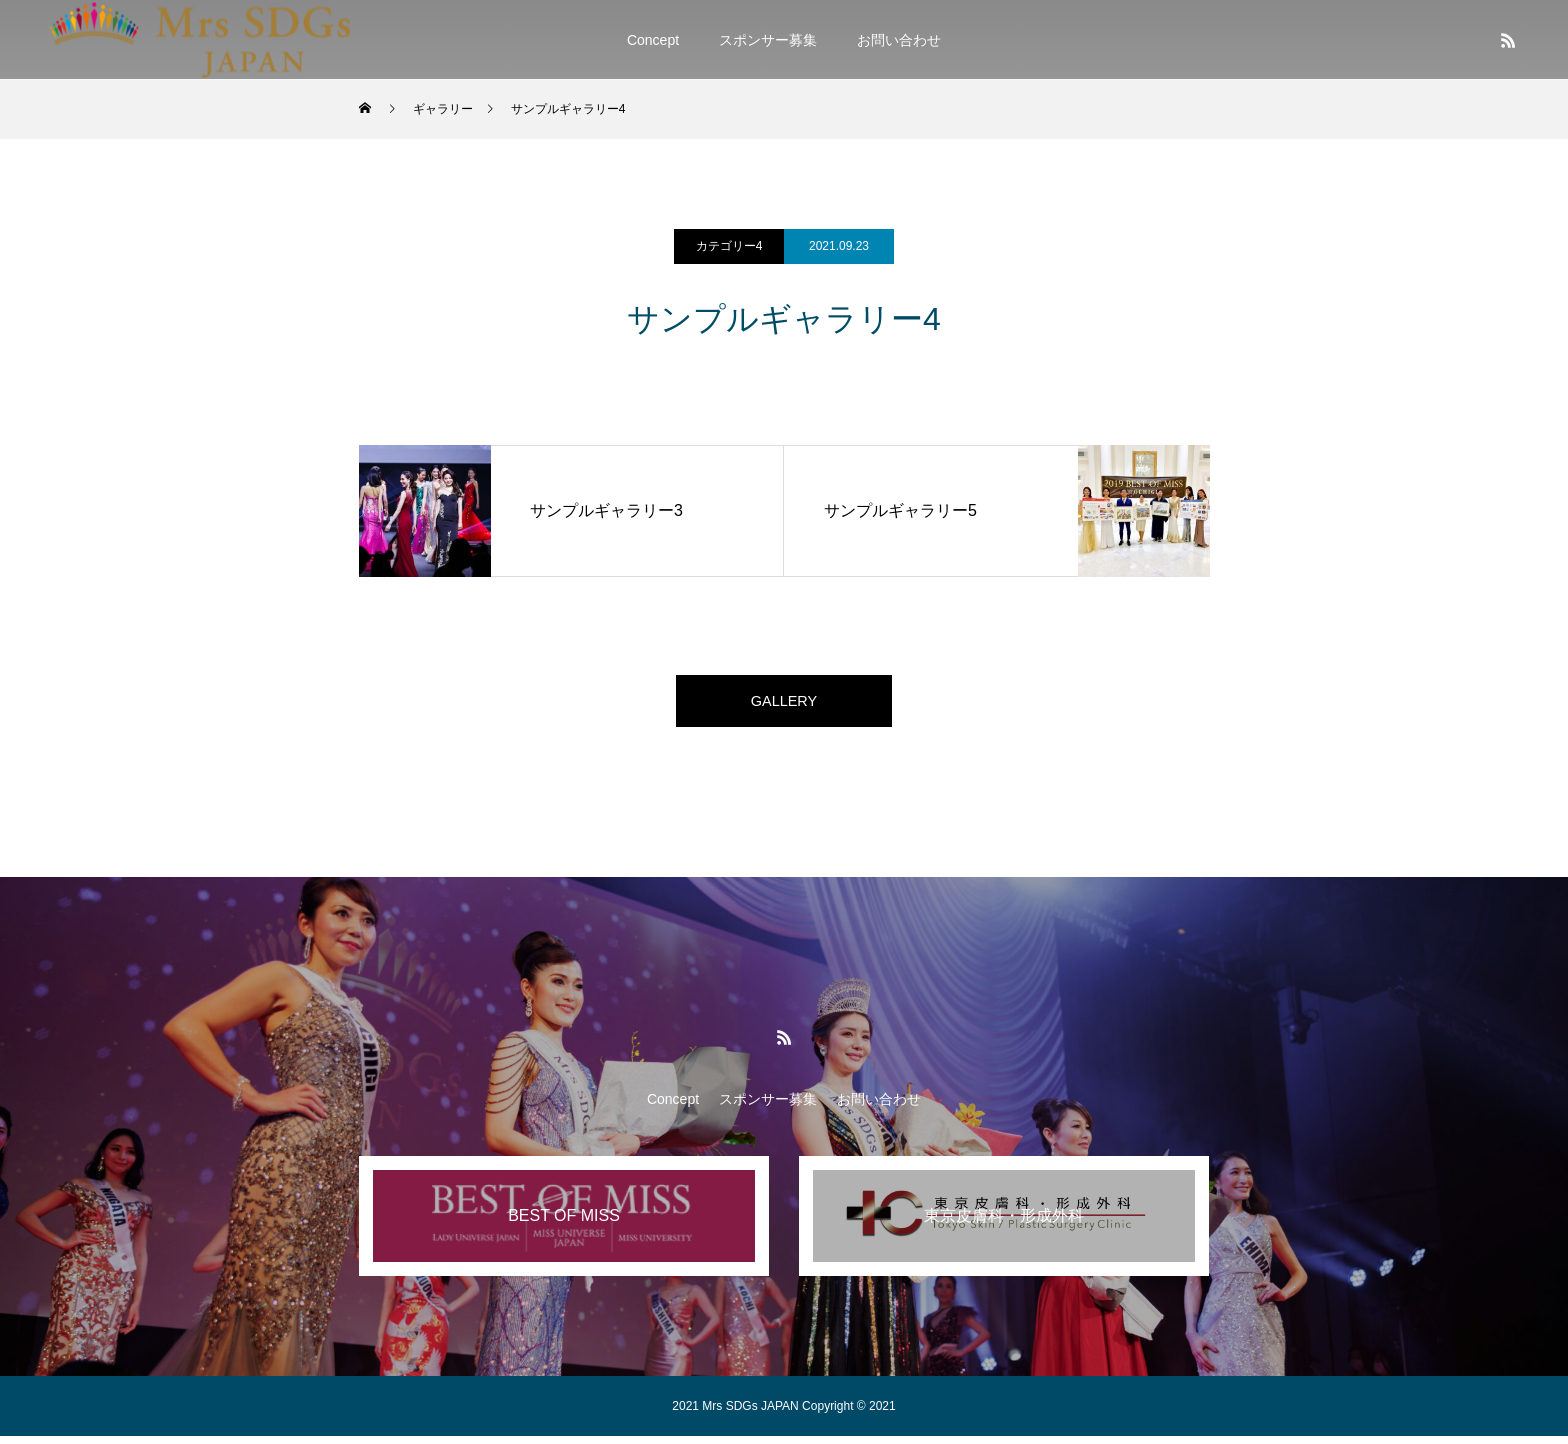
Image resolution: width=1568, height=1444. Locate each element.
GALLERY (784, 704)
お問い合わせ (899, 40)
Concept (653, 40)
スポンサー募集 (768, 40)
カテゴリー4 (729, 246)
